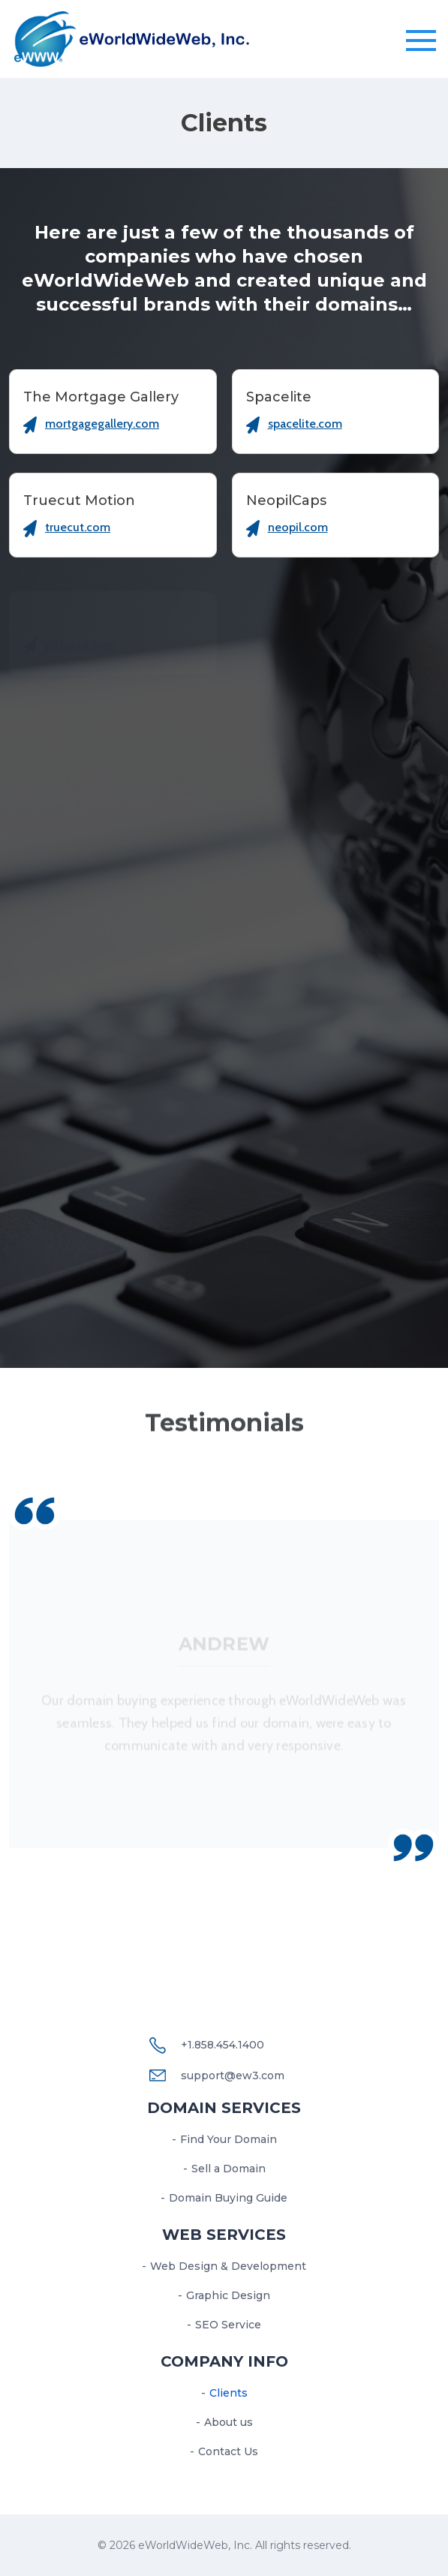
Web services (224, 2235)
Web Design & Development (228, 2266)
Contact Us (228, 2451)
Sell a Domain (228, 2168)
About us (228, 2422)
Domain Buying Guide (228, 2198)
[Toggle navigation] (421, 41)
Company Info (224, 2361)
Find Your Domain (228, 2139)
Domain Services (224, 2108)
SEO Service (228, 2324)
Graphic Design (228, 2295)
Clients (228, 2393)
